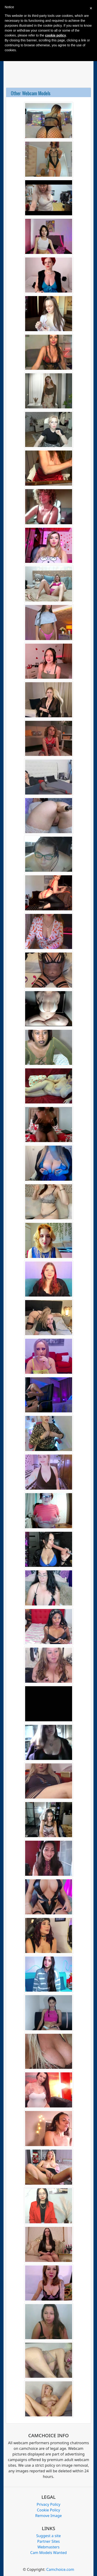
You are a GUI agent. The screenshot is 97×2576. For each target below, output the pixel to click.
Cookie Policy (48, 2510)
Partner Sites (48, 2541)
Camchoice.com (60, 2569)
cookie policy (55, 35)
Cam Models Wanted (48, 2552)
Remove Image (48, 2515)
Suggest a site (48, 2535)
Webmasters (48, 2547)
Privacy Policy (48, 2504)
